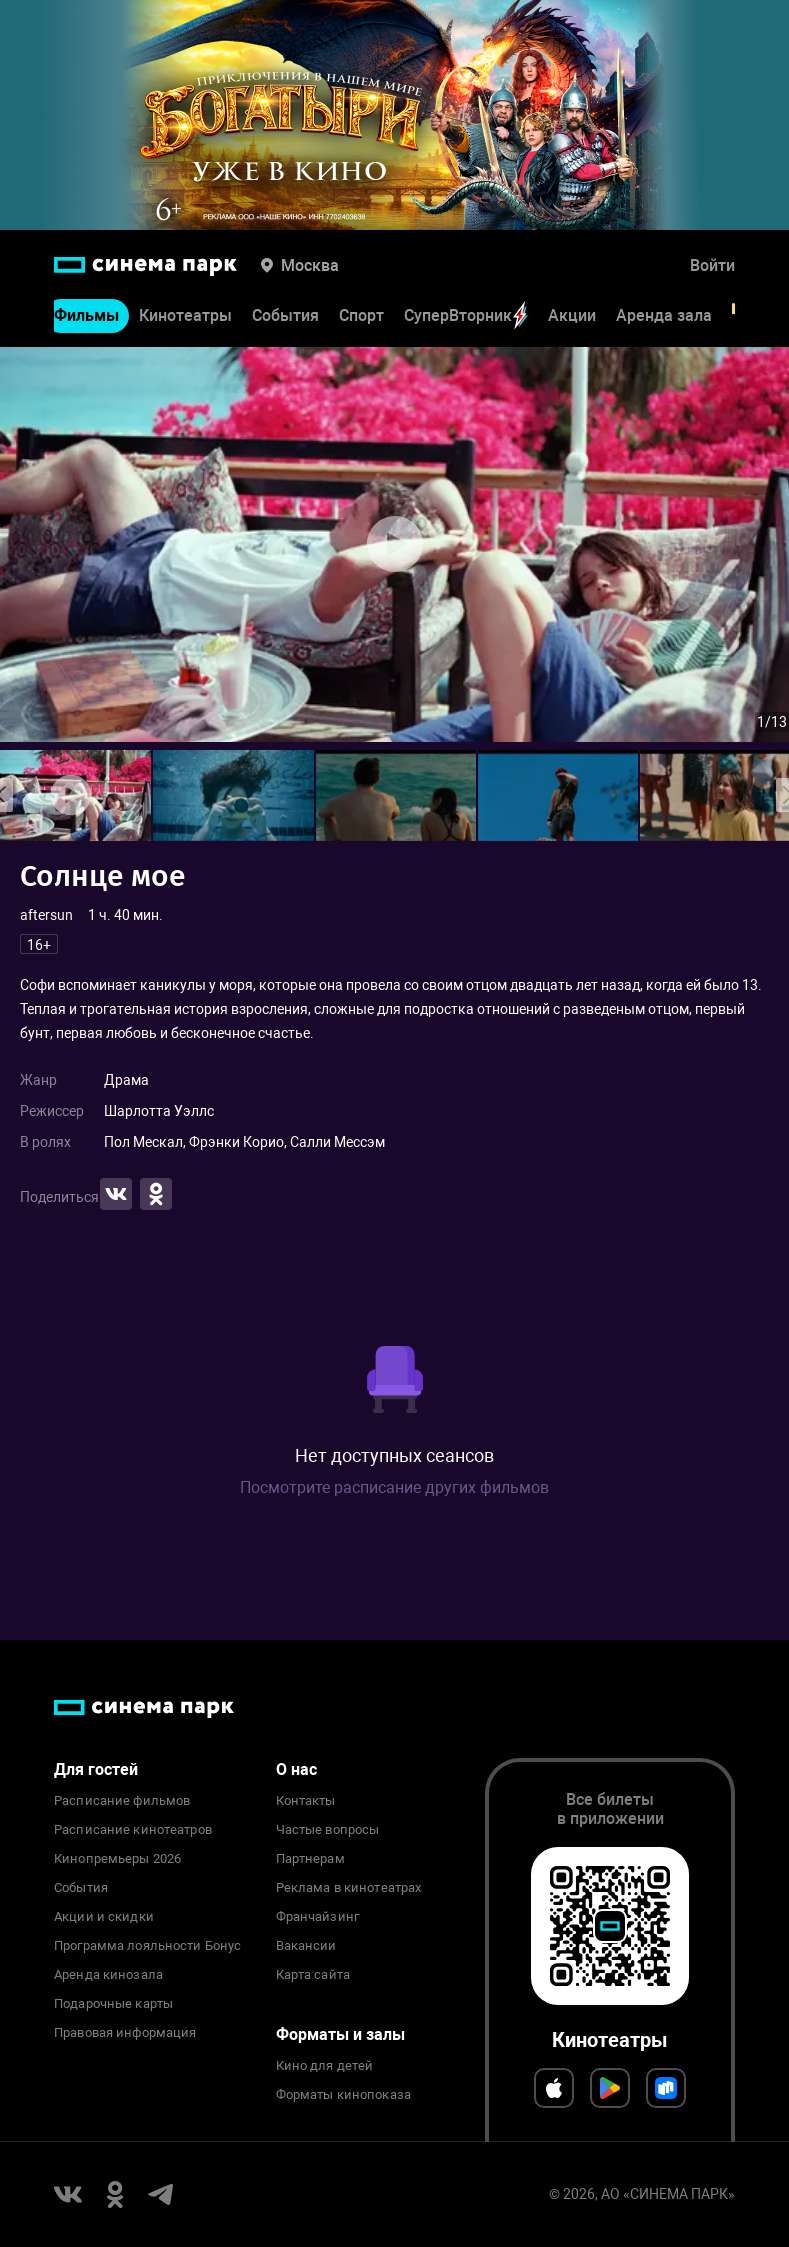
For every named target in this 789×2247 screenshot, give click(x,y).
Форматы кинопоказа (343, 2095)
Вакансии (306, 1946)
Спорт (361, 315)
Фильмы (86, 315)
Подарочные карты (113, 2004)
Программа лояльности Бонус (147, 1946)
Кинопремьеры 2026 (117, 1859)
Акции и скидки (104, 1917)
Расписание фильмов (122, 1801)
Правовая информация (125, 2033)
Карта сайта (313, 1975)
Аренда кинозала (108, 1975)
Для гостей (96, 1769)
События (285, 315)
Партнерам (310, 1859)
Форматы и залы (340, 2034)
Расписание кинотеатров (133, 1830)
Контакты (306, 1801)
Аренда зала (664, 315)
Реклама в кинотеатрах (349, 1888)
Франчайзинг (317, 1917)
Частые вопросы (328, 1830)
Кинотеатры (185, 315)
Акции (572, 315)
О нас (296, 1769)
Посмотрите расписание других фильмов (394, 1487)
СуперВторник (466, 315)
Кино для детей (325, 2066)
